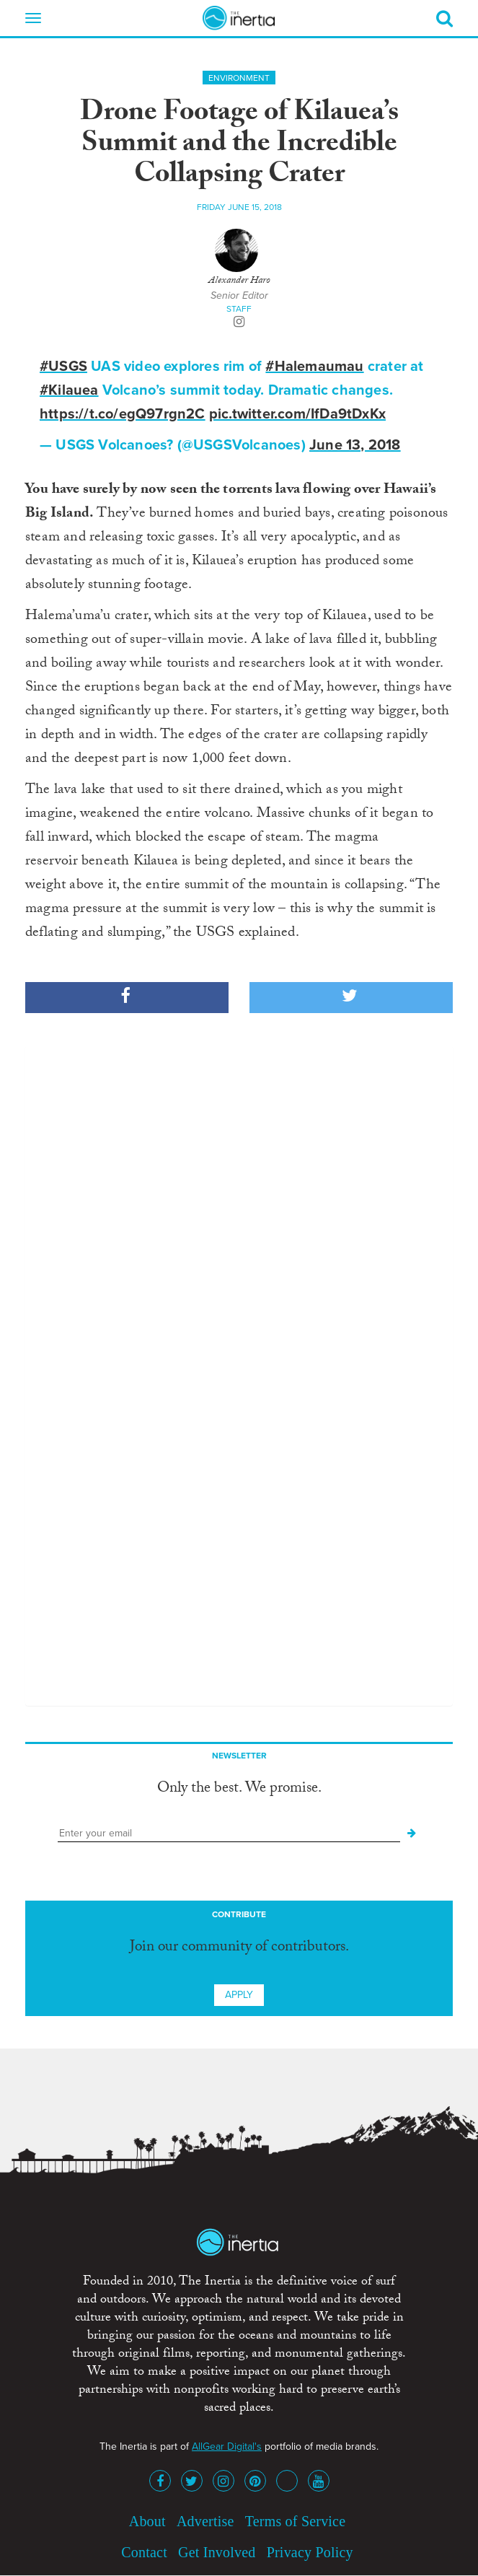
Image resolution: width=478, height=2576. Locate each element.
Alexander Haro (239, 281)
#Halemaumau (314, 366)
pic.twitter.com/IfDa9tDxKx (297, 414)
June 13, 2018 (355, 445)
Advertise (205, 2521)
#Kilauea (69, 390)
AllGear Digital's (227, 2446)
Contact (144, 2552)
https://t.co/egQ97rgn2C (122, 414)
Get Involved (216, 2552)
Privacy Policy (310, 2552)
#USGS (63, 366)
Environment (239, 78)
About (147, 2521)
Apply (239, 1995)
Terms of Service (295, 2521)
